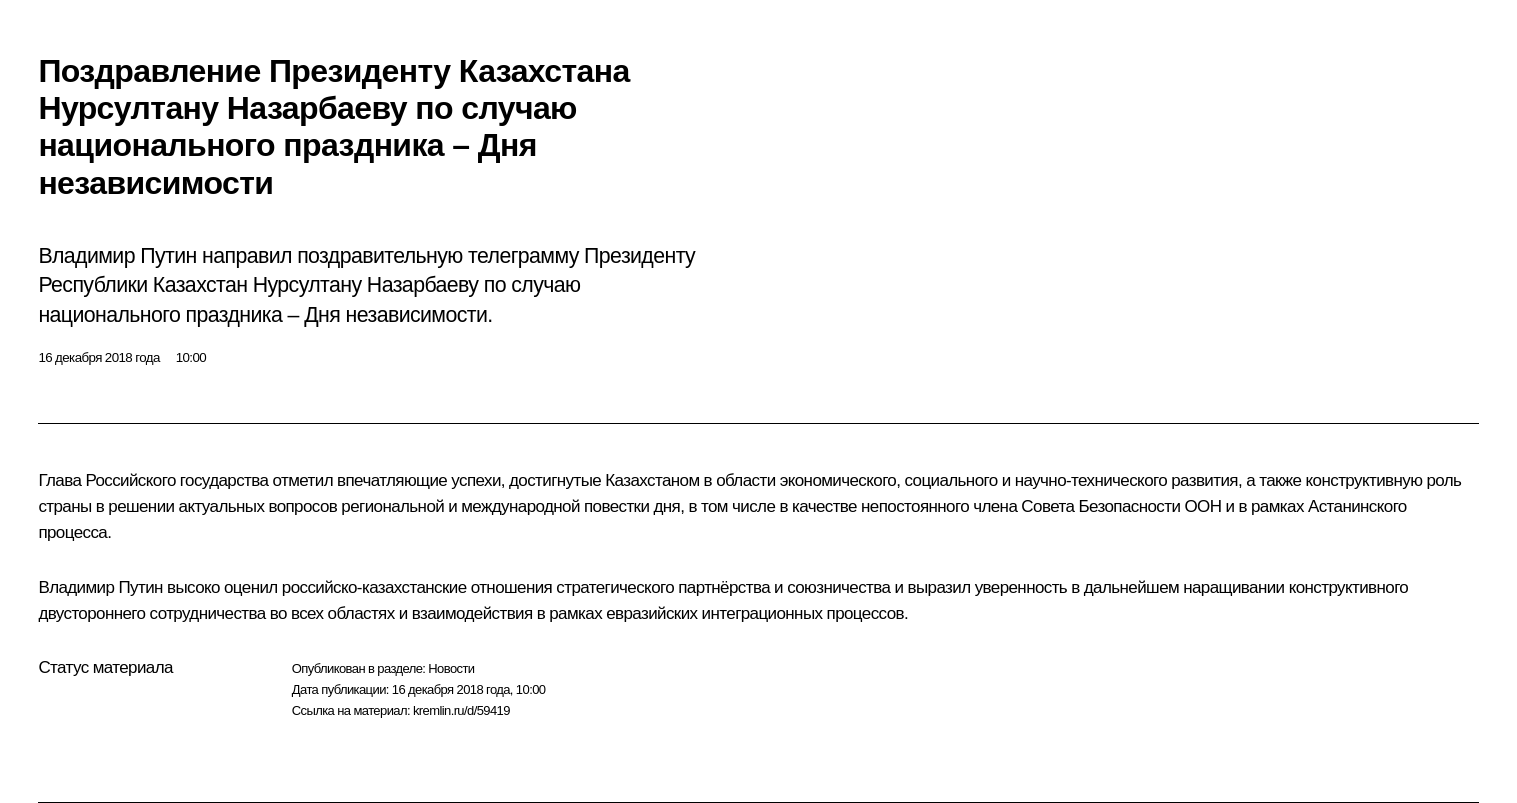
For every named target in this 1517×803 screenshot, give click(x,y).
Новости (451, 668)
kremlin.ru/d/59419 (461, 710)
